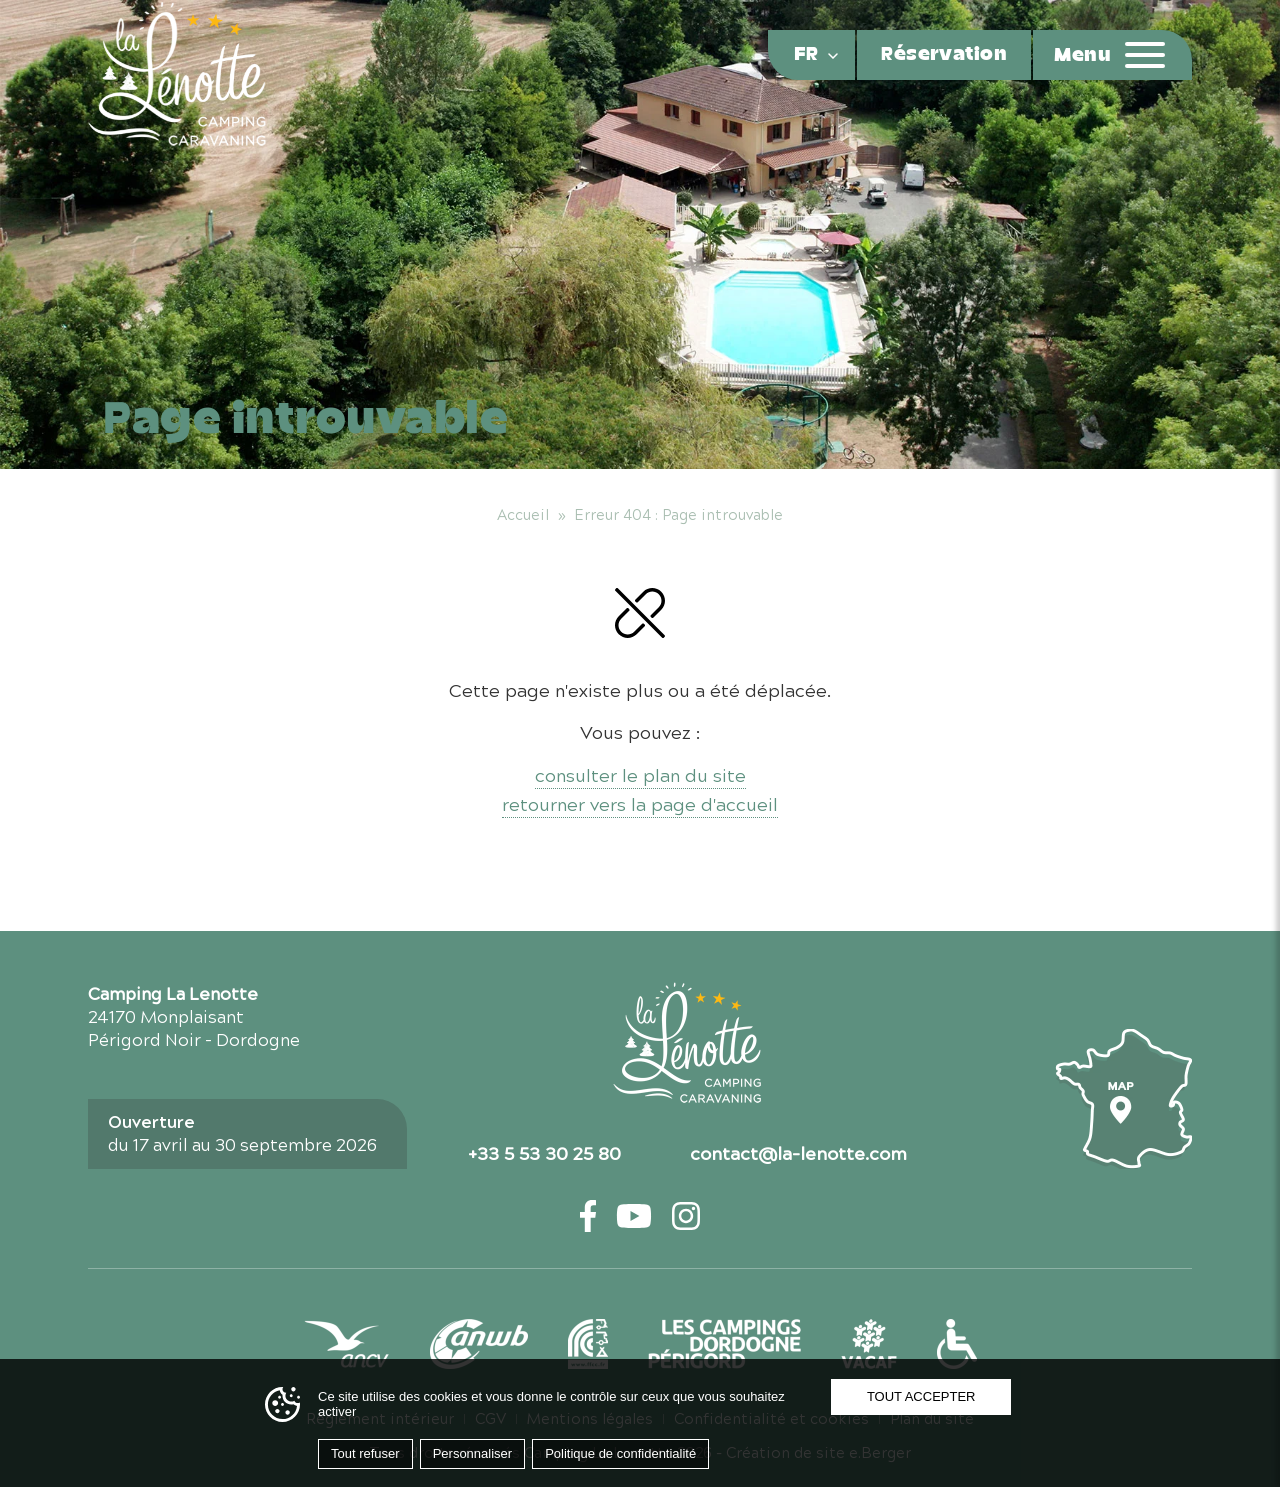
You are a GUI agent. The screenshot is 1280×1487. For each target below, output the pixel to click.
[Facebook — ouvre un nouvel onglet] (588, 1216)
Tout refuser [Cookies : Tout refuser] (365, 1453)
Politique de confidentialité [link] (620, 1453)
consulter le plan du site (640, 774)
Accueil (523, 514)
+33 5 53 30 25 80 (544, 1152)
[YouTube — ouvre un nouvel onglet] (634, 1216)
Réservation (944, 55)
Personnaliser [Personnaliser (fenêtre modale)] (473, 1453)
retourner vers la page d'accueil (640, 803)
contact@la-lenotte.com (798, 1152)
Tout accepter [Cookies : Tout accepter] (921, 1396)
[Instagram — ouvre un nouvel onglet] (686, 1216)
